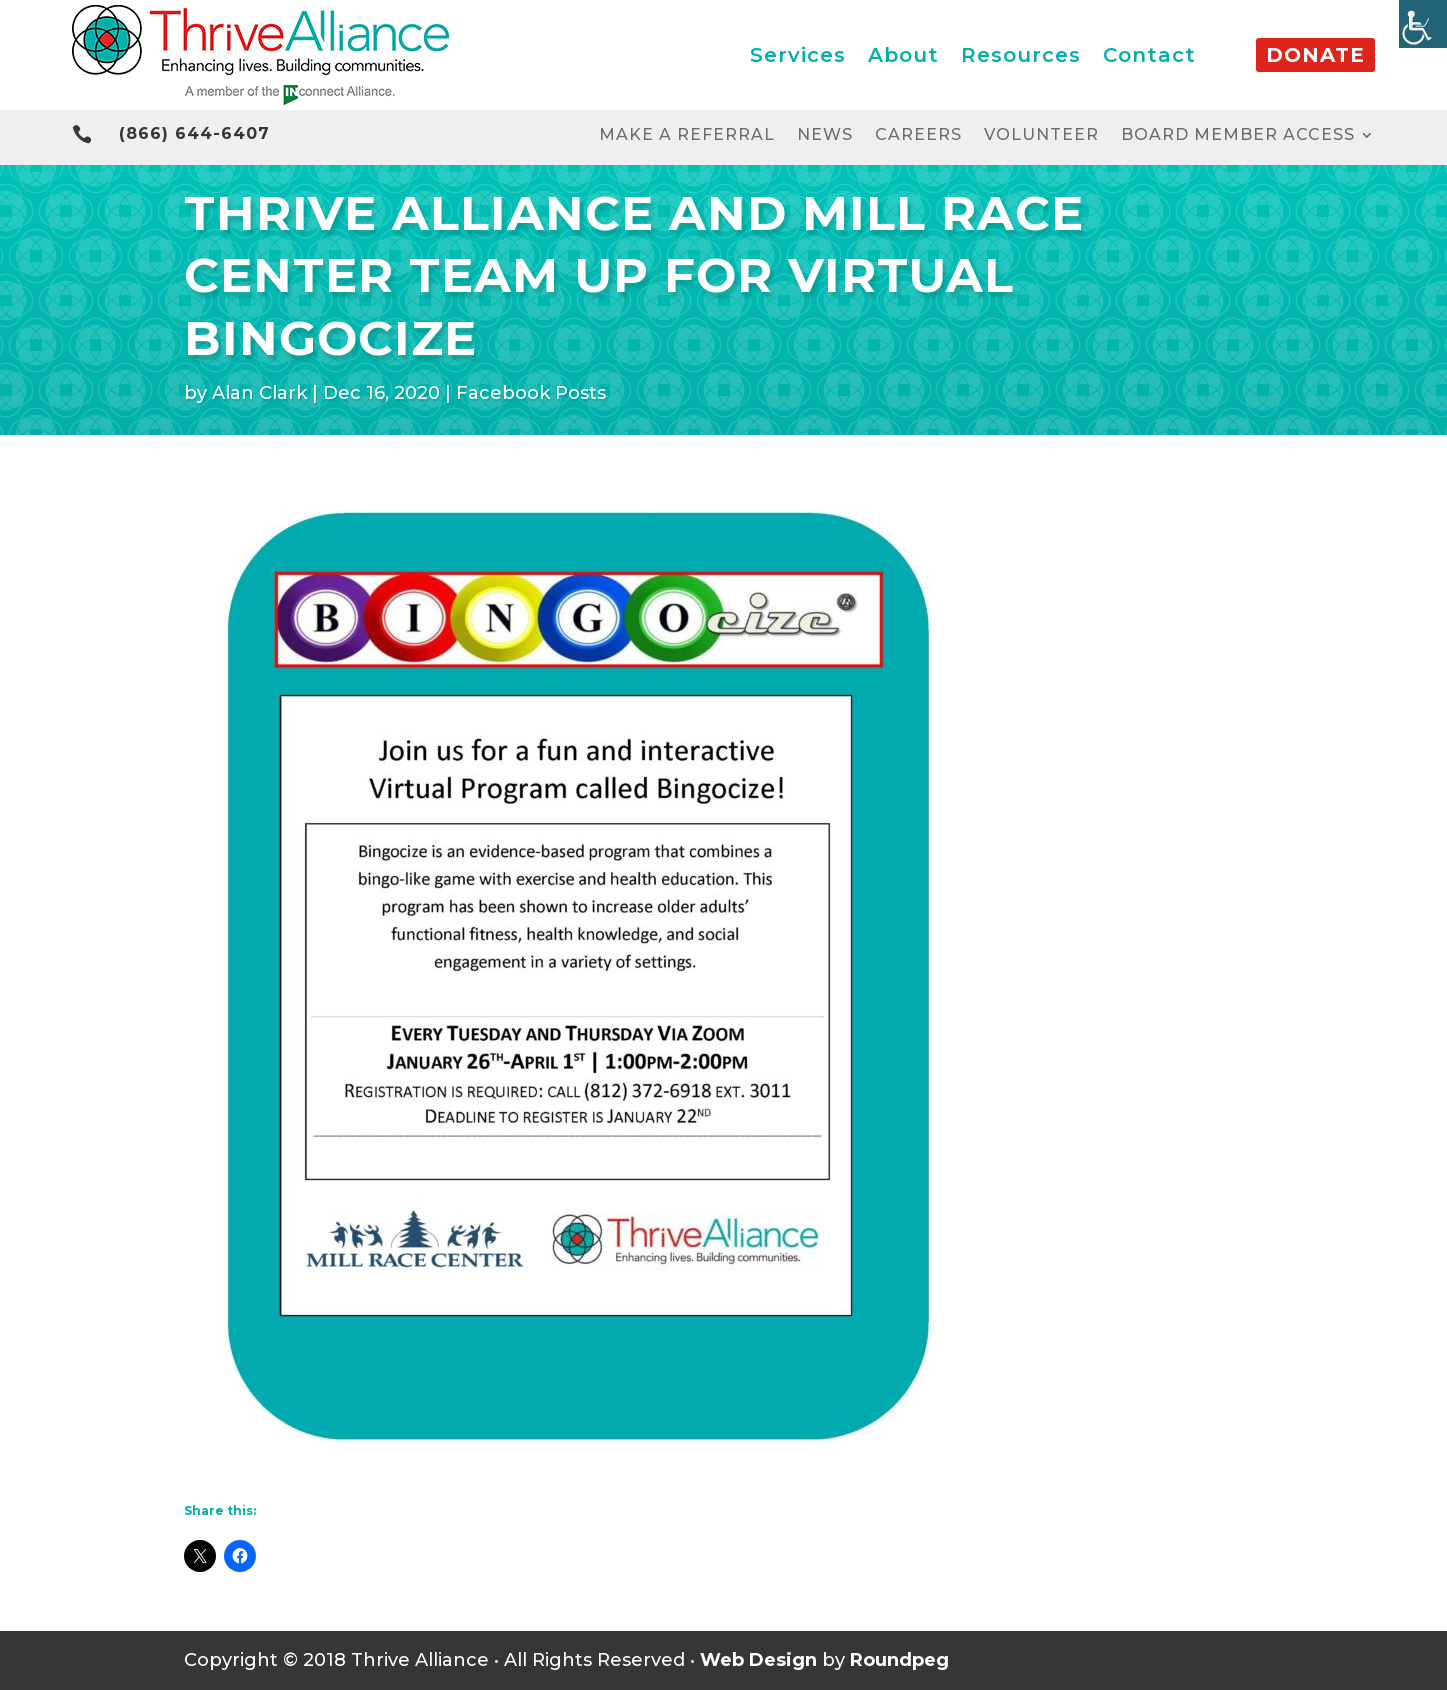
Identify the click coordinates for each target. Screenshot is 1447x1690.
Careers (918, 136)
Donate (1315, 55)
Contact (1149, 55)
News (825, 136)
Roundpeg (899, 1660)
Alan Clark (259, 393)
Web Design (758, 1660)
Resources (1021, 55)
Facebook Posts (531, 393)
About (903, 55)
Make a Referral (687, 136)
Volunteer (1041, 136)
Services (798, 55)
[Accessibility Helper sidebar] (1423, 24)
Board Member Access (1238, 136)
